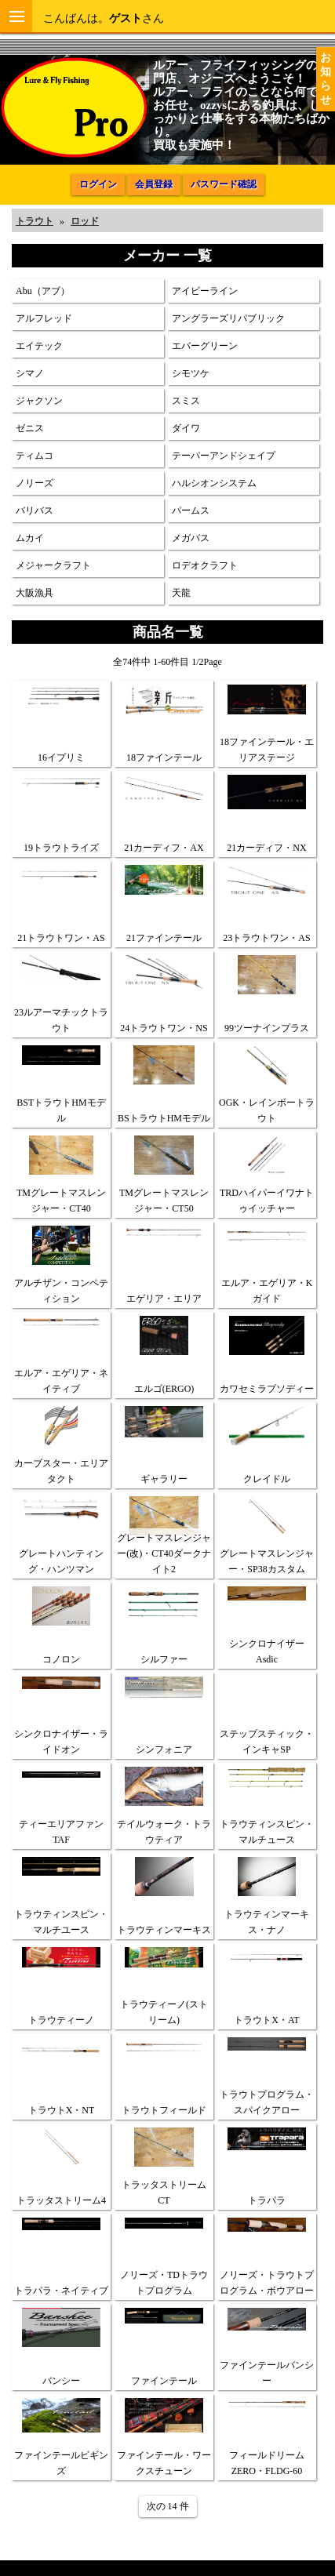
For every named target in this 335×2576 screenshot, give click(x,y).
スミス (186, 400)
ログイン (98, 184)
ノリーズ (34, 483)
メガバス (190, 537)
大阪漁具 (34, 592)
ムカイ (30, 537)
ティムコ (34, 455)
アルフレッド (44, 318)
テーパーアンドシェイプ (223, 455)
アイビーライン (205, 290)
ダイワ (186, 428)
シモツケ (190, 373)
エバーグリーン (205, 345)
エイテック (39, 345)
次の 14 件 (168, 2506)
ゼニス (30, 428)
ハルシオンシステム (214, 483)
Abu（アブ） (43, 290)
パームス (190, 510)
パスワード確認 (224, 184)
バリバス (34, 510)
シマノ (30, 373)
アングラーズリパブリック (228, 318)
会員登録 (154, 184)
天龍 (181, 592)
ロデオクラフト (205, 565)
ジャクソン (39, 400)
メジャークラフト (53, 565)
